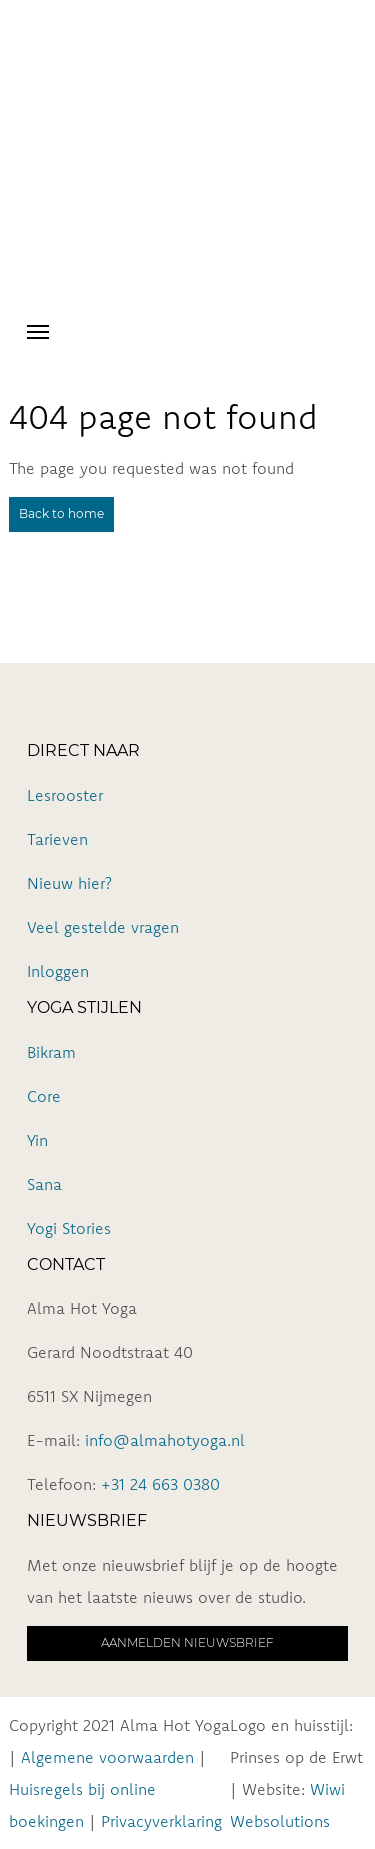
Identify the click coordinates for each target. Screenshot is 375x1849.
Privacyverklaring (161, 1821)
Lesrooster (65, 795)
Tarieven (57, 839)
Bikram (51, 1052)
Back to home (61, 513)
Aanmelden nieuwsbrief (187, 1642)
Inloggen (58, 971)
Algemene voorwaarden (107, 1757)
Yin (37, 1140)
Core (44, 1096)
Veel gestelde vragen (103, 927)
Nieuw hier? (69, 883)
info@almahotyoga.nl (165, 1440)
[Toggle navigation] (38, 330)
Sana (44, 1184)
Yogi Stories (69, 1228)
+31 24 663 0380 (160, 1484)
